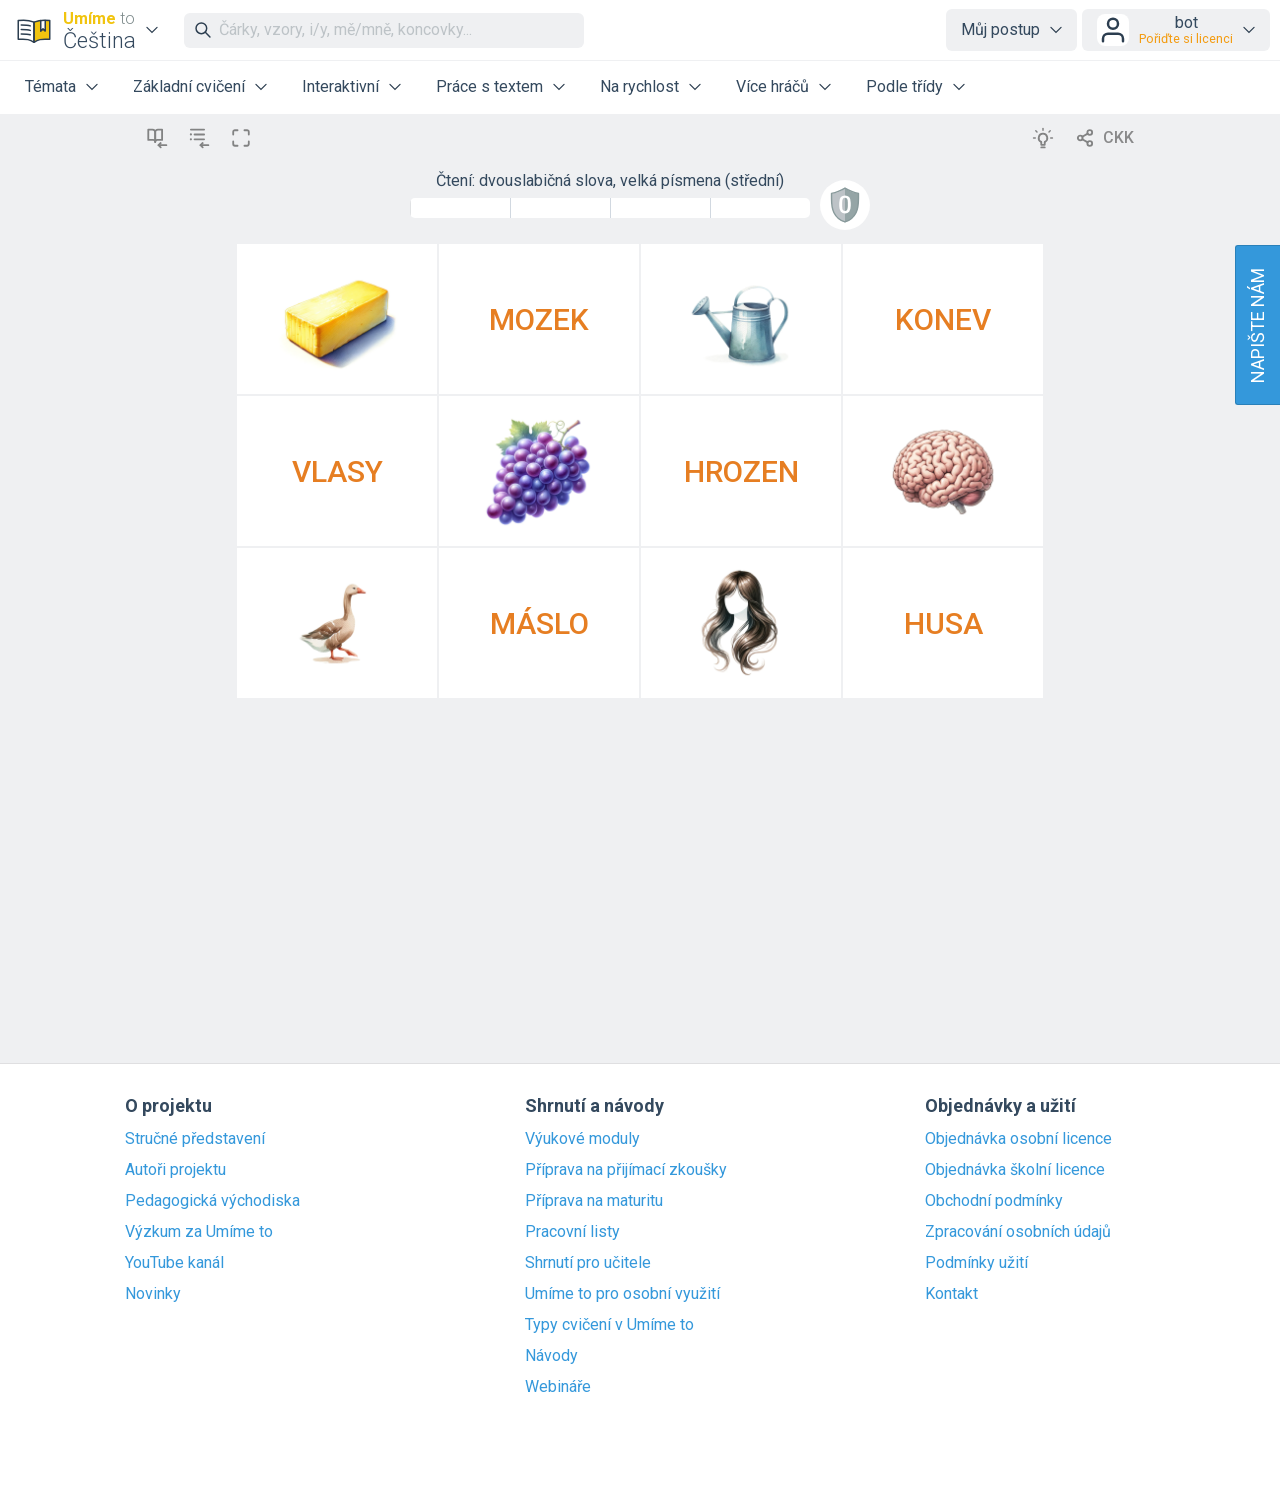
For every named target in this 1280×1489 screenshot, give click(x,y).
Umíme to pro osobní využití (622, 1294)
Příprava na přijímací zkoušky (626, 1170)
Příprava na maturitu (594, 1201)
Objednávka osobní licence (1018, 1139)
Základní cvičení (189, 86)
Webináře (558, 1387)
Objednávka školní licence (1015, 1170)
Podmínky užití (976, 1263)
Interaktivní (340, 86)
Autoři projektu (175, 1170)
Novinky (153, 1294)
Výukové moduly (582, 1139)
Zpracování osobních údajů (1018, 1232)
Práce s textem (489, 86)
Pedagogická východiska (212, 1201)
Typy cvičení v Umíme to (609, 1325)
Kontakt (951, 1294)
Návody (551, 1356)
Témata (50, 86)
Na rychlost (639, 86)
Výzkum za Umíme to (199, 1232)
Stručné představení (195, 1139)
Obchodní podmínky (994, 1201)
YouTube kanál (174, 1263)
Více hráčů (772, 86)
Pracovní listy (572, 1232)
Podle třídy (904, 86)
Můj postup (1000, 29)
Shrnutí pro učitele (588, 1263)
